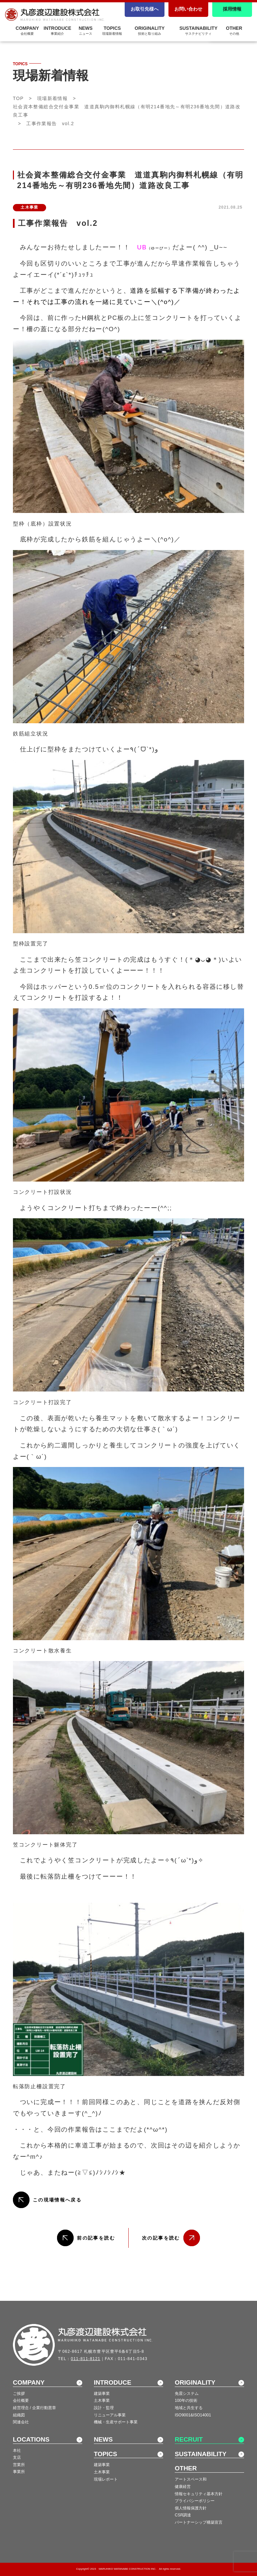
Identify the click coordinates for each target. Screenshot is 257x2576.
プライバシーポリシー (195, 2501)
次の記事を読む (161, 2238)
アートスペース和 (191, 2479)
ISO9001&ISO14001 (193, 2415)
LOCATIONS (31, 2439)
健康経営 (183, 2486)
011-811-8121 (85, 2358)
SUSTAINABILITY (198, 30)
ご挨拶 (19, 2393)
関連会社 (21, 2422)
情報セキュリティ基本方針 (199, 2494)
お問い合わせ (188, 9)
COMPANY (29, 2382)
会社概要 (21, 2400)
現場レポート (106, 2479)
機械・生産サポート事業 (116, 2422)
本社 (17, 2450)
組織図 (19, 2415)
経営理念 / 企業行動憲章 (34, 2407)
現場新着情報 (52, 98)
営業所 (19, 2464)
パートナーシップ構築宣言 (199, 2522)
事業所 (19, 2471)
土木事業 (102, 2400)
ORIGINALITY (149, 30)
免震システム (187, 2393)
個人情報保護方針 (191, 2508)
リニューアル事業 (110, 2415)
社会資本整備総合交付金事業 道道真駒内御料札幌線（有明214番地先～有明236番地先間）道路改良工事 (127, 111)
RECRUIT (189, 2439)
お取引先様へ (145, 9)
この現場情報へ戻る (57, 2199)
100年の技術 (186, 2400)
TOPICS (112, 30)
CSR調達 (183, 2515)
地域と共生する (189, 2407)
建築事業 (102, 2393)
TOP (18, 98)
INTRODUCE (112, 2382)
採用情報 (232, 9)
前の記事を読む (96, 2238)
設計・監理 (104, 2407)
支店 (17, 2457)
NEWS (103, 2439)
